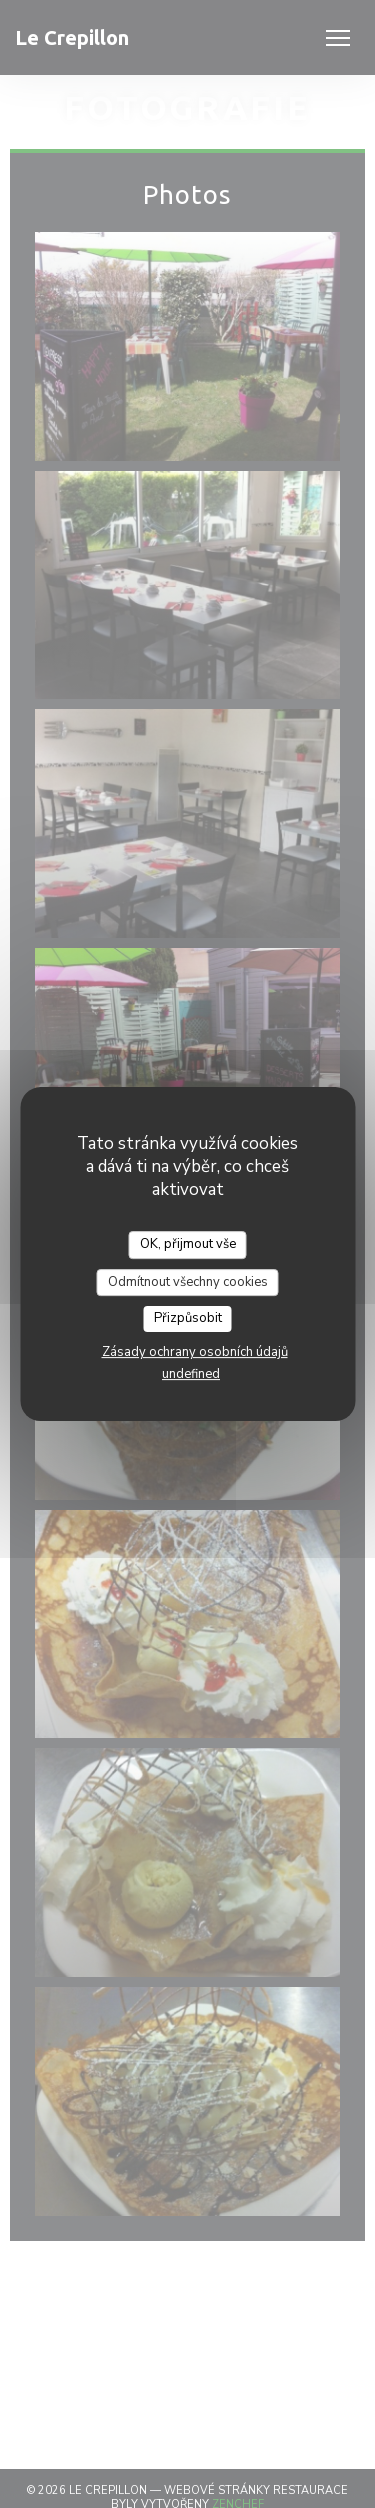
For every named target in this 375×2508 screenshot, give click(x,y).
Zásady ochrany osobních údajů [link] (195, 1352)
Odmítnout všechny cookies (188, 1282)
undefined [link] (191, 1374)
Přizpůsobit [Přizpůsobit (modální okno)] (188, 1318)
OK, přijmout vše (188, 1244)
